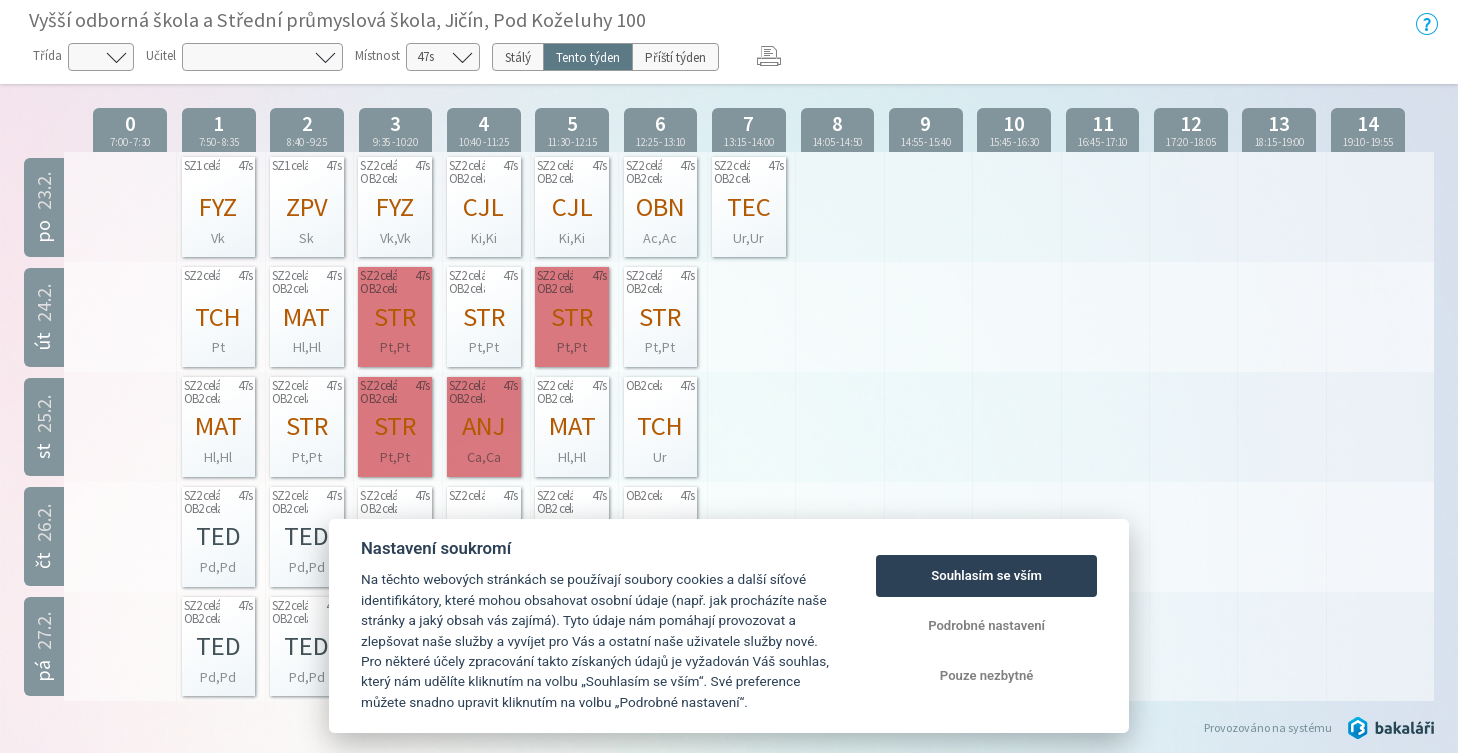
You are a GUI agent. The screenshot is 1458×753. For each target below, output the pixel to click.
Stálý (518, 57)
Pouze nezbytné (987, 675)
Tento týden (588, 57)
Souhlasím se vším (986, 575)
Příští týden (675, 57)
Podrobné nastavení (986, 625)
